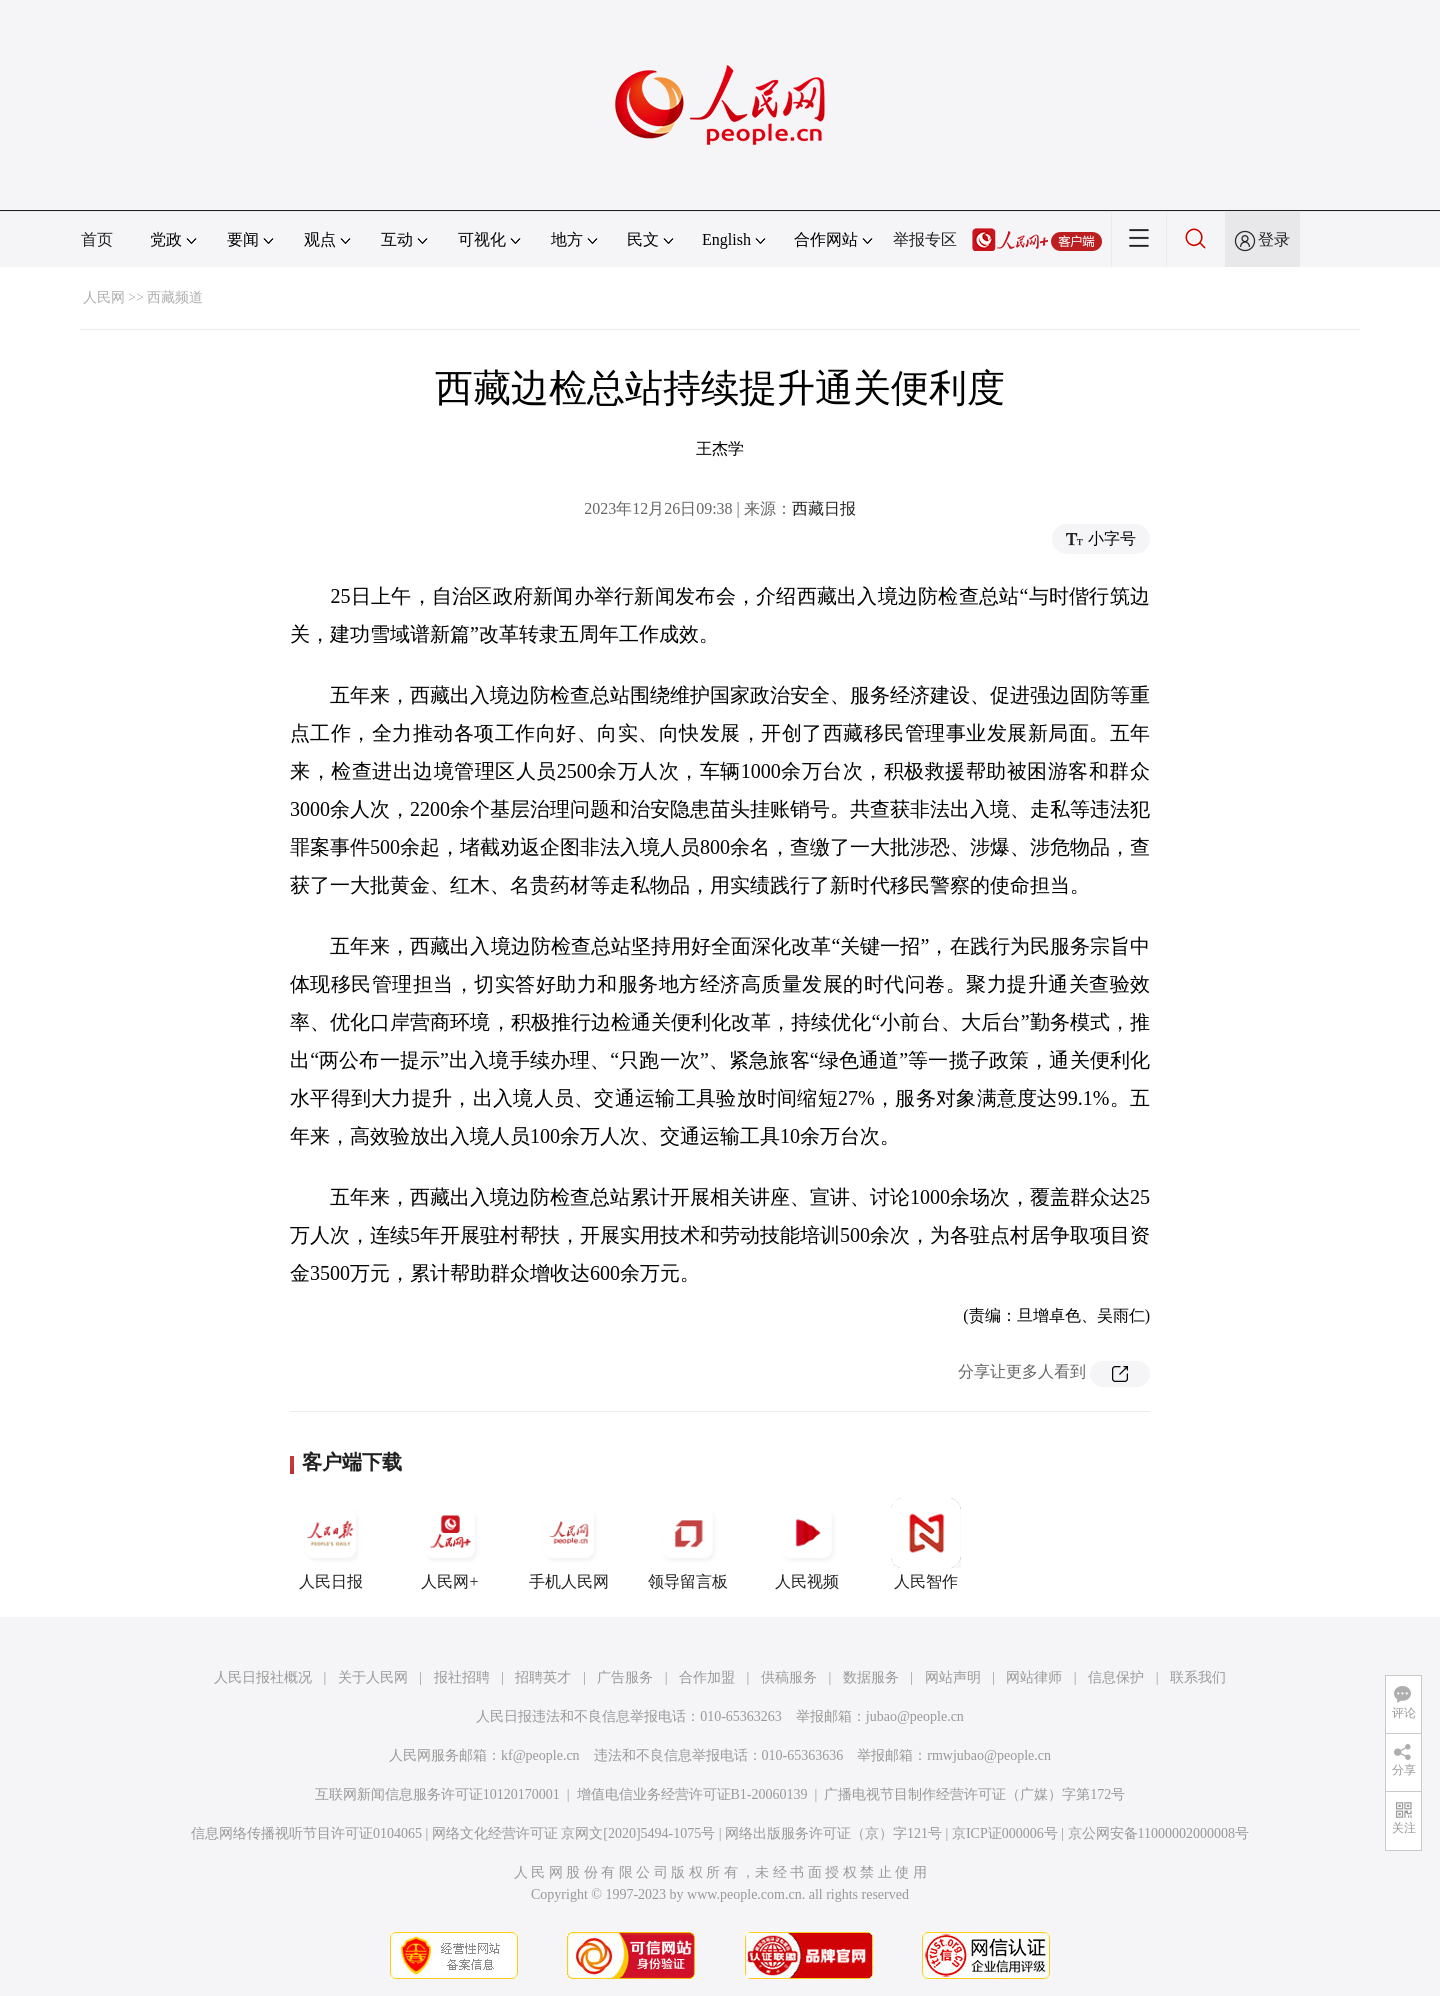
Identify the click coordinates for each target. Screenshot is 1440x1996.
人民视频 (807, 1544)
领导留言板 (688, 1544)
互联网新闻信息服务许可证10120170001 (437, 1794)
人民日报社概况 (263, 1677)
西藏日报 (824, 508)
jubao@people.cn (915, 1716)
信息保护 (1116, 1677)
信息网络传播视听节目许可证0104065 (306, 1833)
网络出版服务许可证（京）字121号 (833, 1833)
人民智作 (926, 1544)
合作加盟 (707, 1677)
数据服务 (871, 1677)
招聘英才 (543, 1677)
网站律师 (1034, 1677)
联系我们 (1198, 1677)
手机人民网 (569, 1544)
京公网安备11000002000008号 (1158, 1833)
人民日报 (331, 1544)
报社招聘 (462, 1677)
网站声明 (953, 1677)
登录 (1274, 239)
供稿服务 (789, 1677)
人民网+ (450, 1544)
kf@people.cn (540, 1755)
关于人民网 (373, 1677)
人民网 (104, 297)
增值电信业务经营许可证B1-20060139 (692, 1794)
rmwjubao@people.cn (989, 1755)
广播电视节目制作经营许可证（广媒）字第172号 (974, 1794)
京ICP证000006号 (1005, 1833)
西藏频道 (175, 297)
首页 (97, 239)
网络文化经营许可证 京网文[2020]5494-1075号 (574, 1833)
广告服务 (625, 1677)
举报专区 (925, 239)
